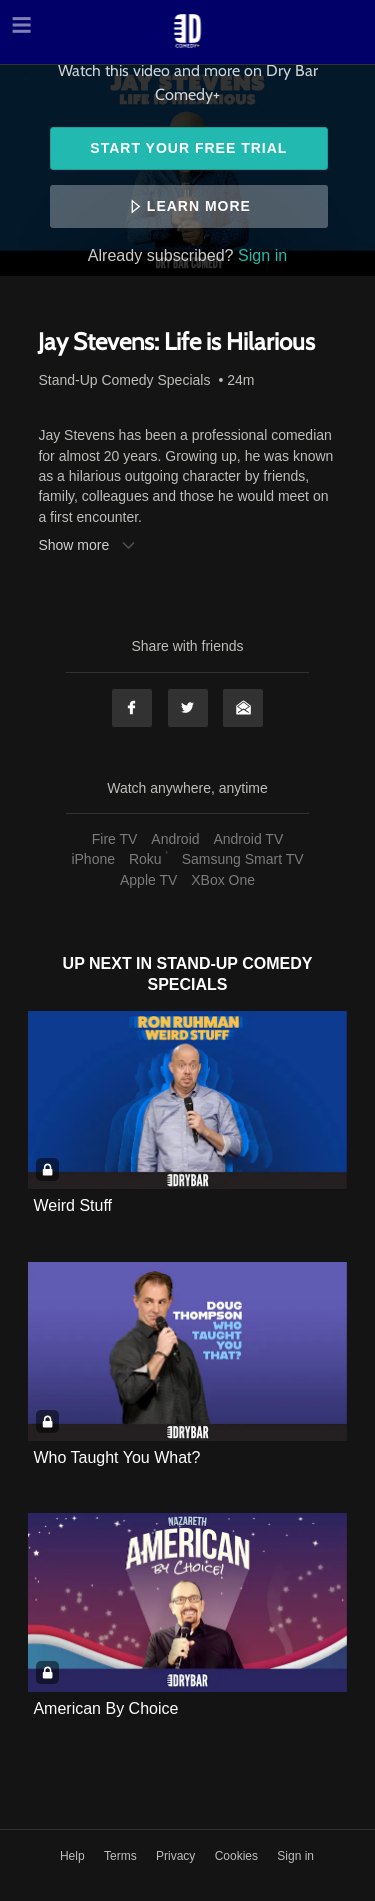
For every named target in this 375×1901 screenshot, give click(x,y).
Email (243, 708)
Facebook (132, 708)
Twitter (188, 708)
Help (74, 1856)
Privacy (177, 1856)
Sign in (262, 255)
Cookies (238, 1856)
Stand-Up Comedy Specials (124, 380)
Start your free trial (188, 148)
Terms (122, 1856)
